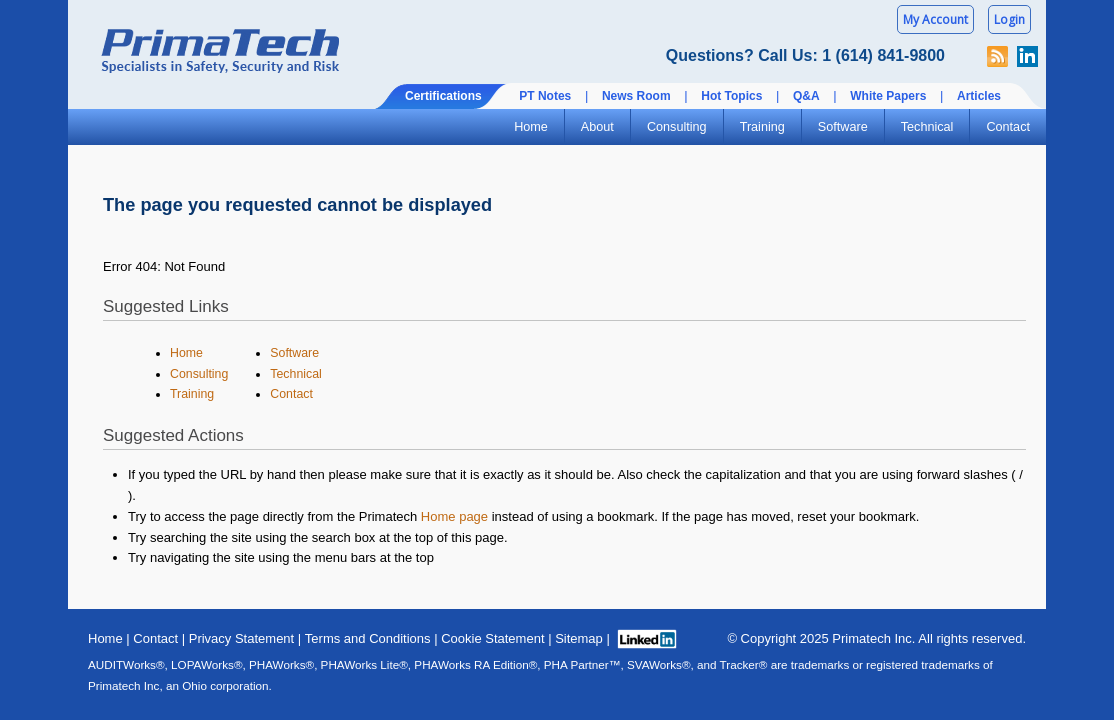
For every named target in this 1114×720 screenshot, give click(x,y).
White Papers (888, 96)
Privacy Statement (242, 638)
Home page (454, 516)
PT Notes (545, 96)
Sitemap (579, 638)
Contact (1008, 127)
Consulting (677, 127)
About (597, 127)
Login (1009, 19)
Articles (979, 96)
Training (762, 127)
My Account (935, 19)
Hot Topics (731, 96)
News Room (636, 96)
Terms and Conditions (368, 638)
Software (843, 127)
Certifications (443, 96)
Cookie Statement (492, 638)
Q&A (806, 96)
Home (531, 127)
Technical (927, 127)
